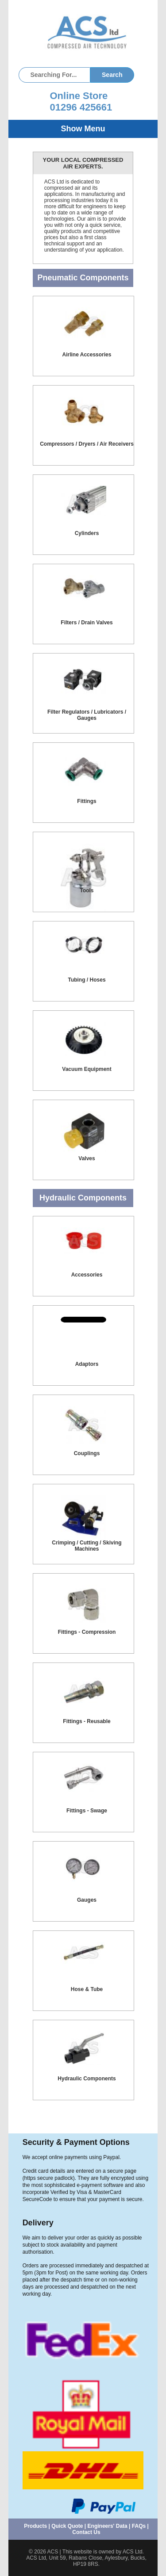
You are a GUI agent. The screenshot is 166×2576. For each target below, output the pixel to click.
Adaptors (87, 1364)
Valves (86, 1158)
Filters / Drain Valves (86, 622)
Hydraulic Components (87, 2078)
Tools (86, 890)
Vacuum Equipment (86, 1069)
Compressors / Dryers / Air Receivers (87, 444)
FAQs (139, 2526)
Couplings (87, 1453)
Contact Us (86, 2532)
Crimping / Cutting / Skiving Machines (86, 1546)
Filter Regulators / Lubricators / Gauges (86, 715)
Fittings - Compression (87, 1632)
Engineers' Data (107, 2526)
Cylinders (87, 533)
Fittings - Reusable (86, 1721)
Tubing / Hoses (86, 980)
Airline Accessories (87, 355)
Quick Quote (67, 2526)
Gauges (87, 1900)
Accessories (87, 1275)
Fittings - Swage (86, 1811)
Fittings (86, 801)
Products (35, 2526)
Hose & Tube (87, 1989)
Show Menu (83, 128)
